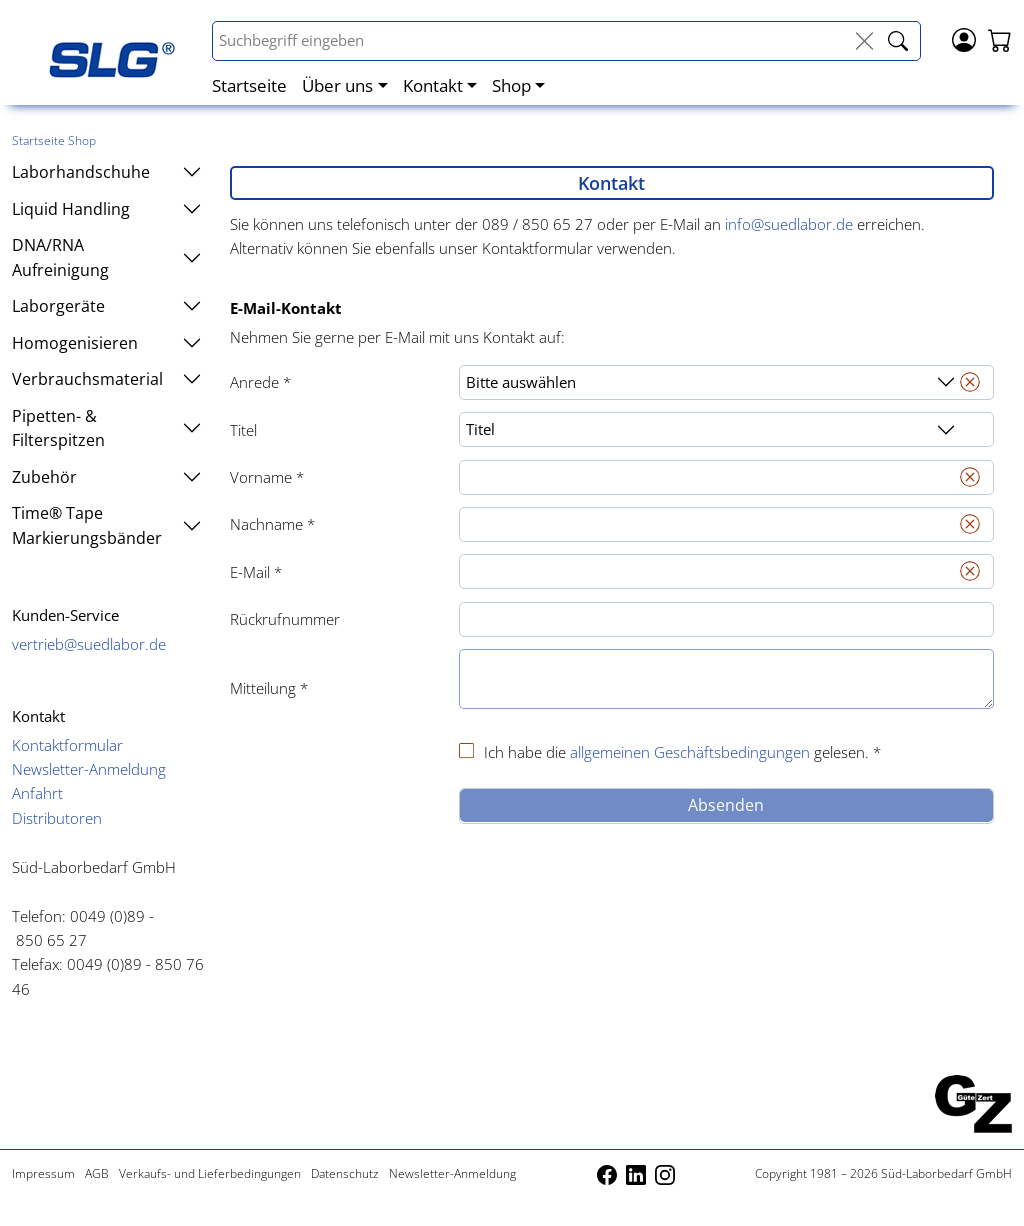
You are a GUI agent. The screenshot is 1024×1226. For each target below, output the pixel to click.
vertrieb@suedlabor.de (89, 644)
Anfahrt (37, 793)
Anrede (260, 382)
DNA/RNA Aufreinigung (107, 257)
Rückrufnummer (285, 619)
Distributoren (57, 818)
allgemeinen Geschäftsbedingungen (690, 752)
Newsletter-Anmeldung (89, 769)
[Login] (964, 38)
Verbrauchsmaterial (107, 379)
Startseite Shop (54, 140)
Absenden (726, 805)
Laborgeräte (107, 306)
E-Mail (256, 572)
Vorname (267, 477)
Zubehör (107, 477)
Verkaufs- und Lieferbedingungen (210, 1173)
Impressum (43, 1173)
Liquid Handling (107, 209)
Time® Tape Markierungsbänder (107, 525)
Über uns (337, 85)
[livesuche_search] (898, 41)
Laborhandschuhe (107, 172)
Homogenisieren (107, 343)
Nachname (272, 524)
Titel (243, 430)
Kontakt (433, 85)
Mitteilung (269, 688)
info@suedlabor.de (789, 224)
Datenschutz (345, 1173)
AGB (97, 1173)
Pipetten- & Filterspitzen (107, 428)
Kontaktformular (67, 745)
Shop (511, 85)
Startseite (249, 85)
